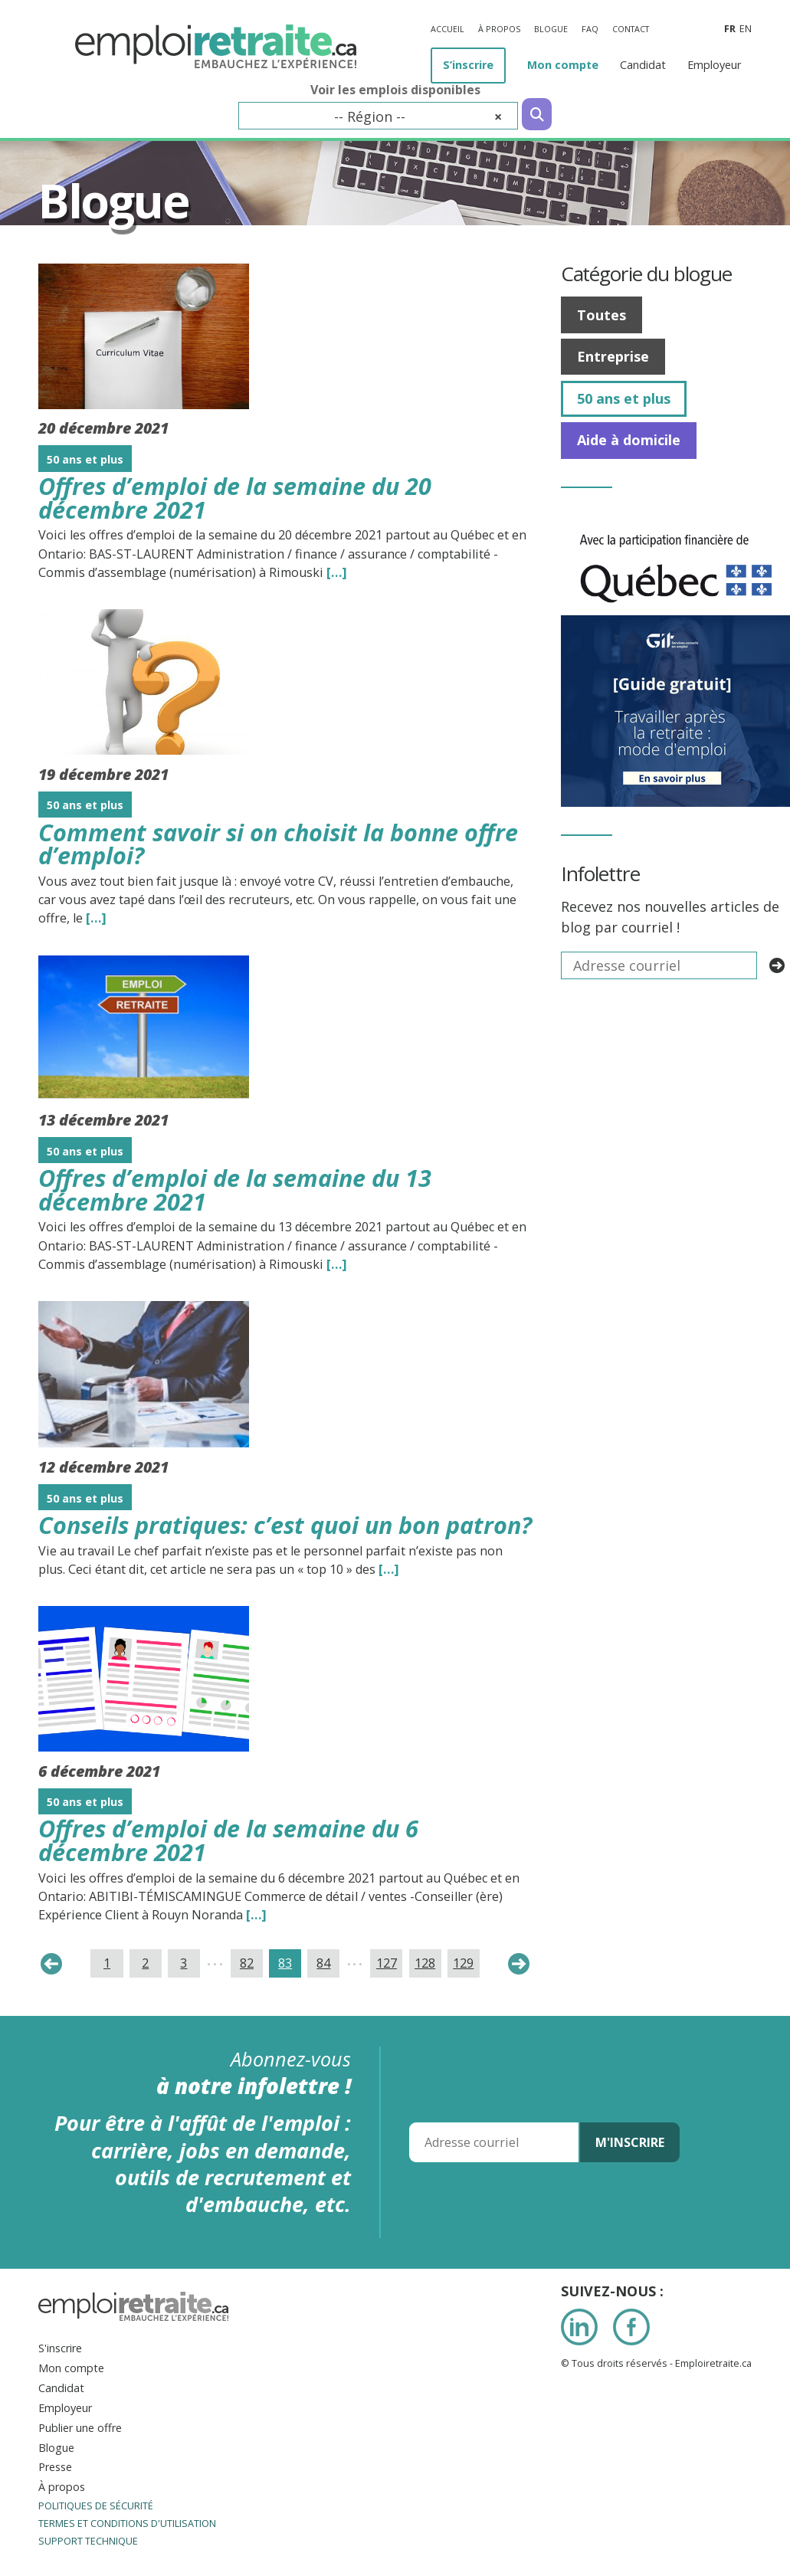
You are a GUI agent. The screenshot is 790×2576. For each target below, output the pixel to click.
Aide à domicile (628, 440)
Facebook (631, 2327)
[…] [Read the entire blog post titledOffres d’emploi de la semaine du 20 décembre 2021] (336, 572)
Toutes (601, 315)
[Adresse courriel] (494, 2142)
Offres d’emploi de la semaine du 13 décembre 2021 (234, 1190)
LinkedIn (579, 2327)
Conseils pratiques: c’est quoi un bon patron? (285, 1525)
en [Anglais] (745, 28)
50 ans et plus (623, 398)
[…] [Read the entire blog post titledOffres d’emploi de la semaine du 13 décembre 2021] (336, 1264)
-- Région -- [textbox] (418, 116)
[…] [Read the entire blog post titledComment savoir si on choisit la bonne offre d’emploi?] (96, 917)
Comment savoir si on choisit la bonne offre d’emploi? (278, 844)
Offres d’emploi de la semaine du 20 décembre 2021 (234, 498)
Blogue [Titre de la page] (113, 200)
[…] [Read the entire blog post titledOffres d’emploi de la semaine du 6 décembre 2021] (256, 1914)
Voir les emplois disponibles (395, 90)
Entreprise (613, 356)
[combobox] (378, 115)
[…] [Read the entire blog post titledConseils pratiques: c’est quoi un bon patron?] (389, 1569)
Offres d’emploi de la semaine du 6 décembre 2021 (228, 1840)
